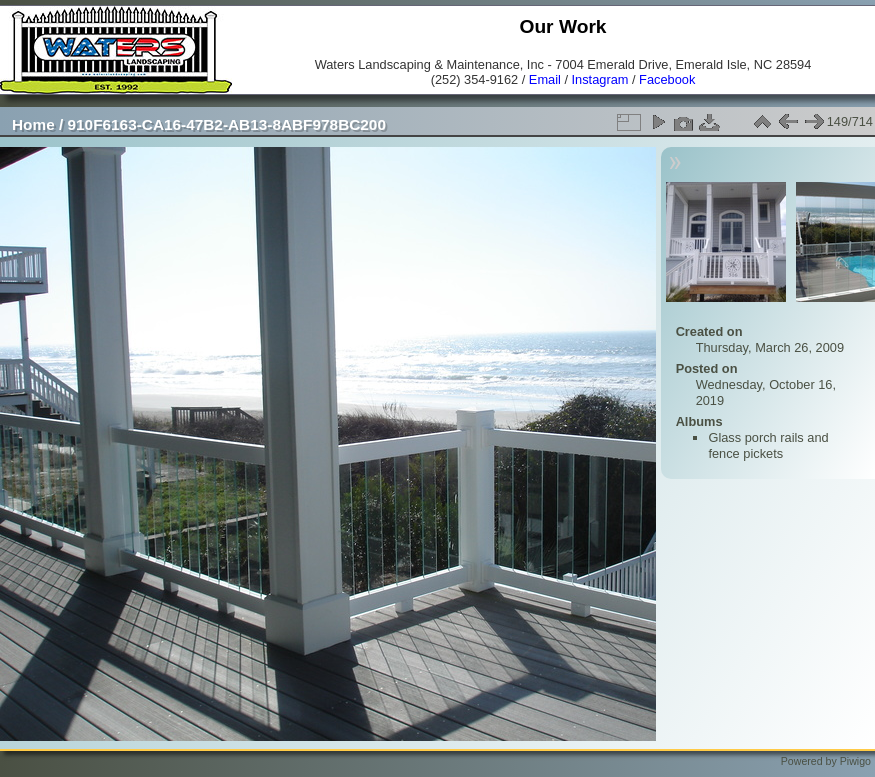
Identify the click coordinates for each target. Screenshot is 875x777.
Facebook (667, 79)
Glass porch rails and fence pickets (768, 445)
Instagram (600, 79)
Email (545, 79)
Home (33, 124)
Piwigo (855, 761)
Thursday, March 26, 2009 (770, 347)
